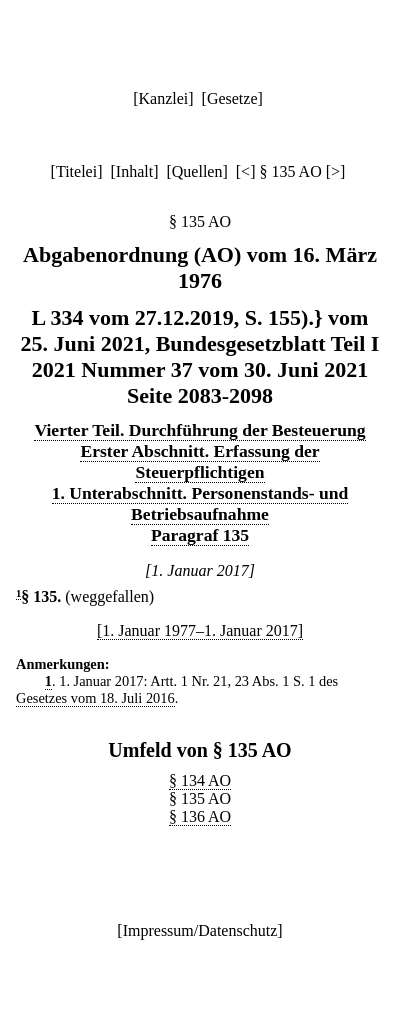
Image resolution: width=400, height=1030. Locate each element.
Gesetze (232, 98)
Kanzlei (163, 98)
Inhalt (134, 171)
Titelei (76, 171)
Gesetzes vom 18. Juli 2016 (95, 698)
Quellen (197, 171)
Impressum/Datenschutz (200, 930)
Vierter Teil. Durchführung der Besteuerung (199, 430)
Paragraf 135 (200, 535)
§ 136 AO (200, 816)
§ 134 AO (200, 780)
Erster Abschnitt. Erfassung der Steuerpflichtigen (199, 461)
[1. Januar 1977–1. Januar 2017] (200, 630)
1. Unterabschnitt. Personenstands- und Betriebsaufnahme (200, 503)
